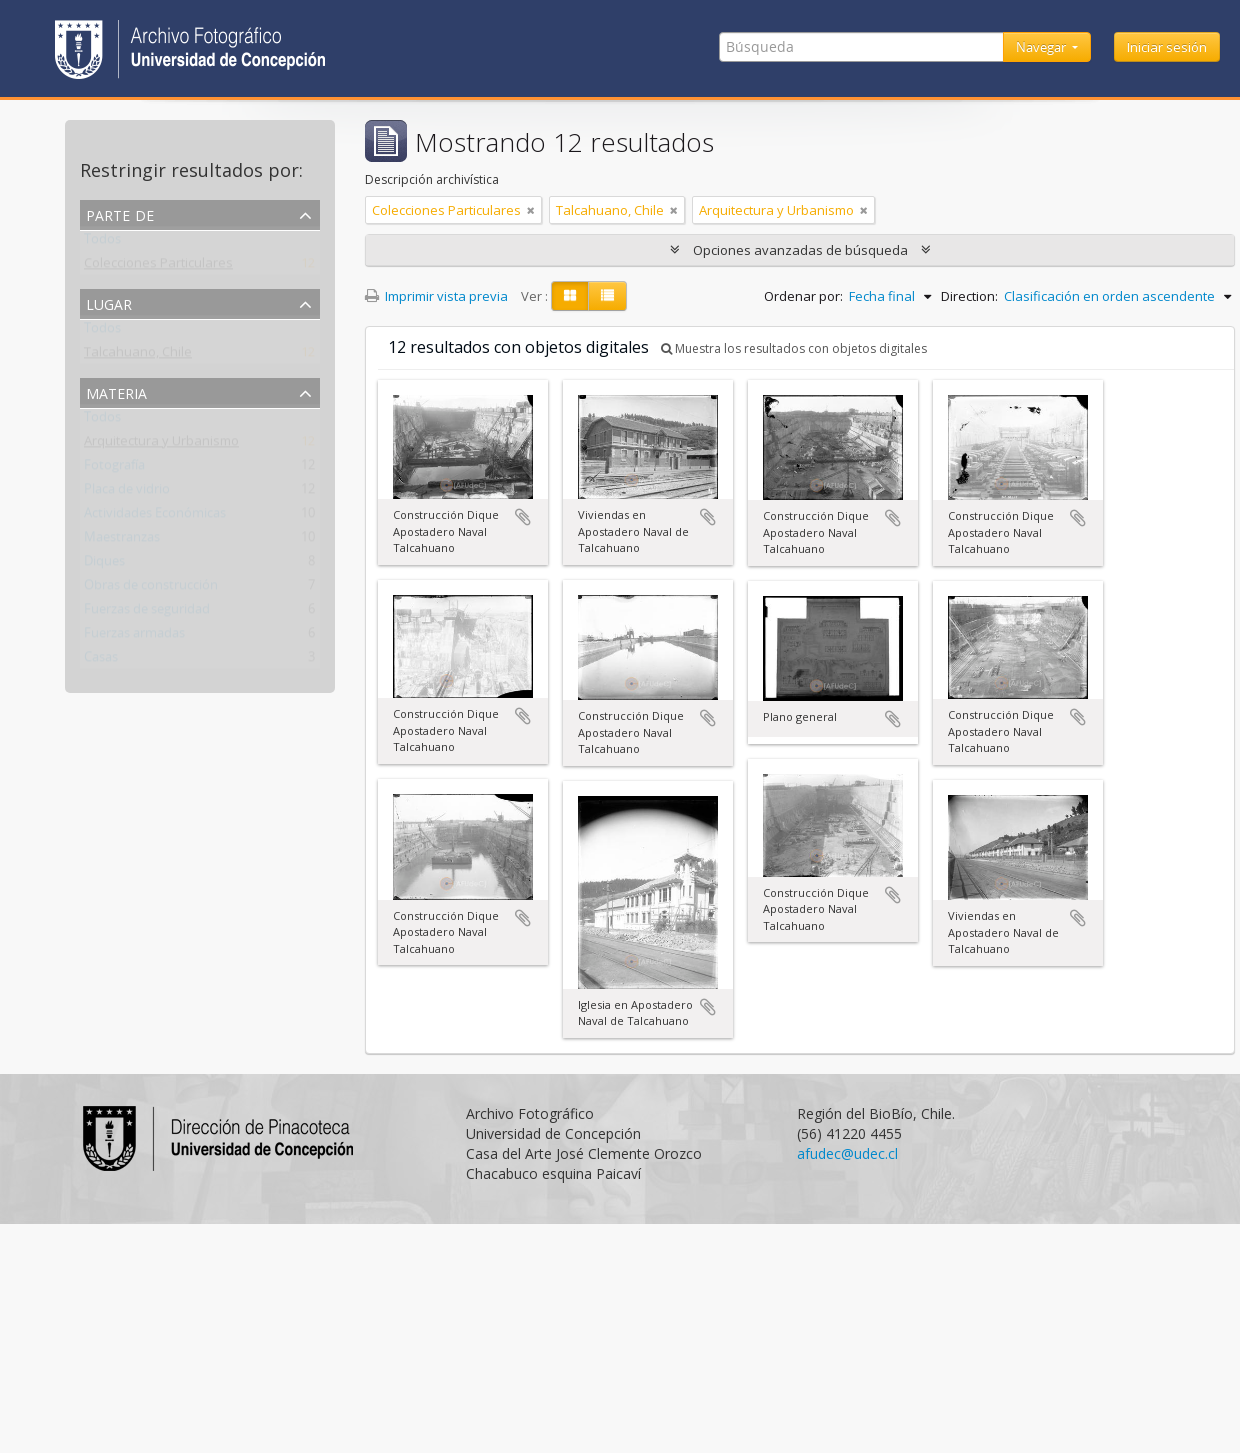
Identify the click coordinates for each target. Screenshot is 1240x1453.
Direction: (969, 296)
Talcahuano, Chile (138, 356)
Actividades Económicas (155, 517)
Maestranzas (122, 541)
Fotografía (114, 469)
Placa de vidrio (127, 493)
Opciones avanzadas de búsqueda (800, 250)
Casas (101, 661)
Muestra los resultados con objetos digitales (794, 348)
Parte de (120, 213)
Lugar (109, 302)
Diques (104, 565)
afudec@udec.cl (847, 1153)
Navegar (1042, 47)
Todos (102, 243)
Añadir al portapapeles (523, 517)
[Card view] (570, 296)
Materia (116, 391)
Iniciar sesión (1167, 47)
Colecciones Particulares (158, 267)
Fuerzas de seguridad (147, 613)
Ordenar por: (803, 296)
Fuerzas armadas (134, 637)
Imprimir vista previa (436, 296)
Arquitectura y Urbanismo (161, 445)
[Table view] (607, 296)
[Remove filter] (531, 210)
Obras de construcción (151, 589)
